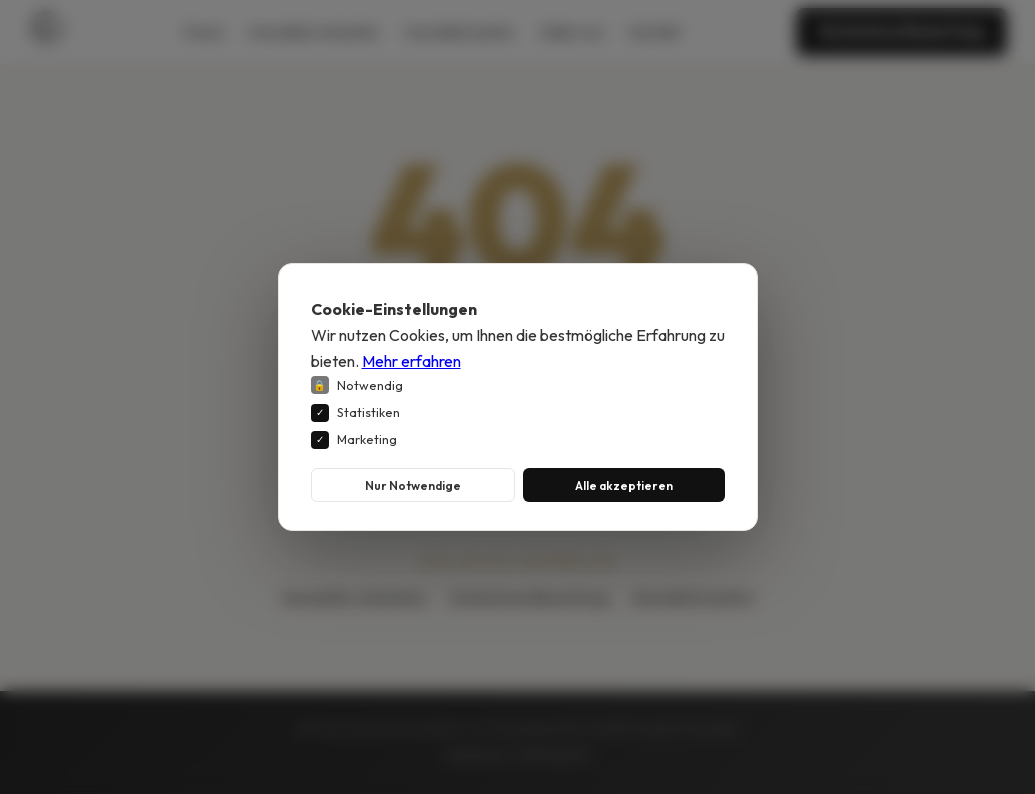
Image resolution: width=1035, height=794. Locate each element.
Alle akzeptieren (624, 485)
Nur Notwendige (413, 485)
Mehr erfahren (411, 360)
